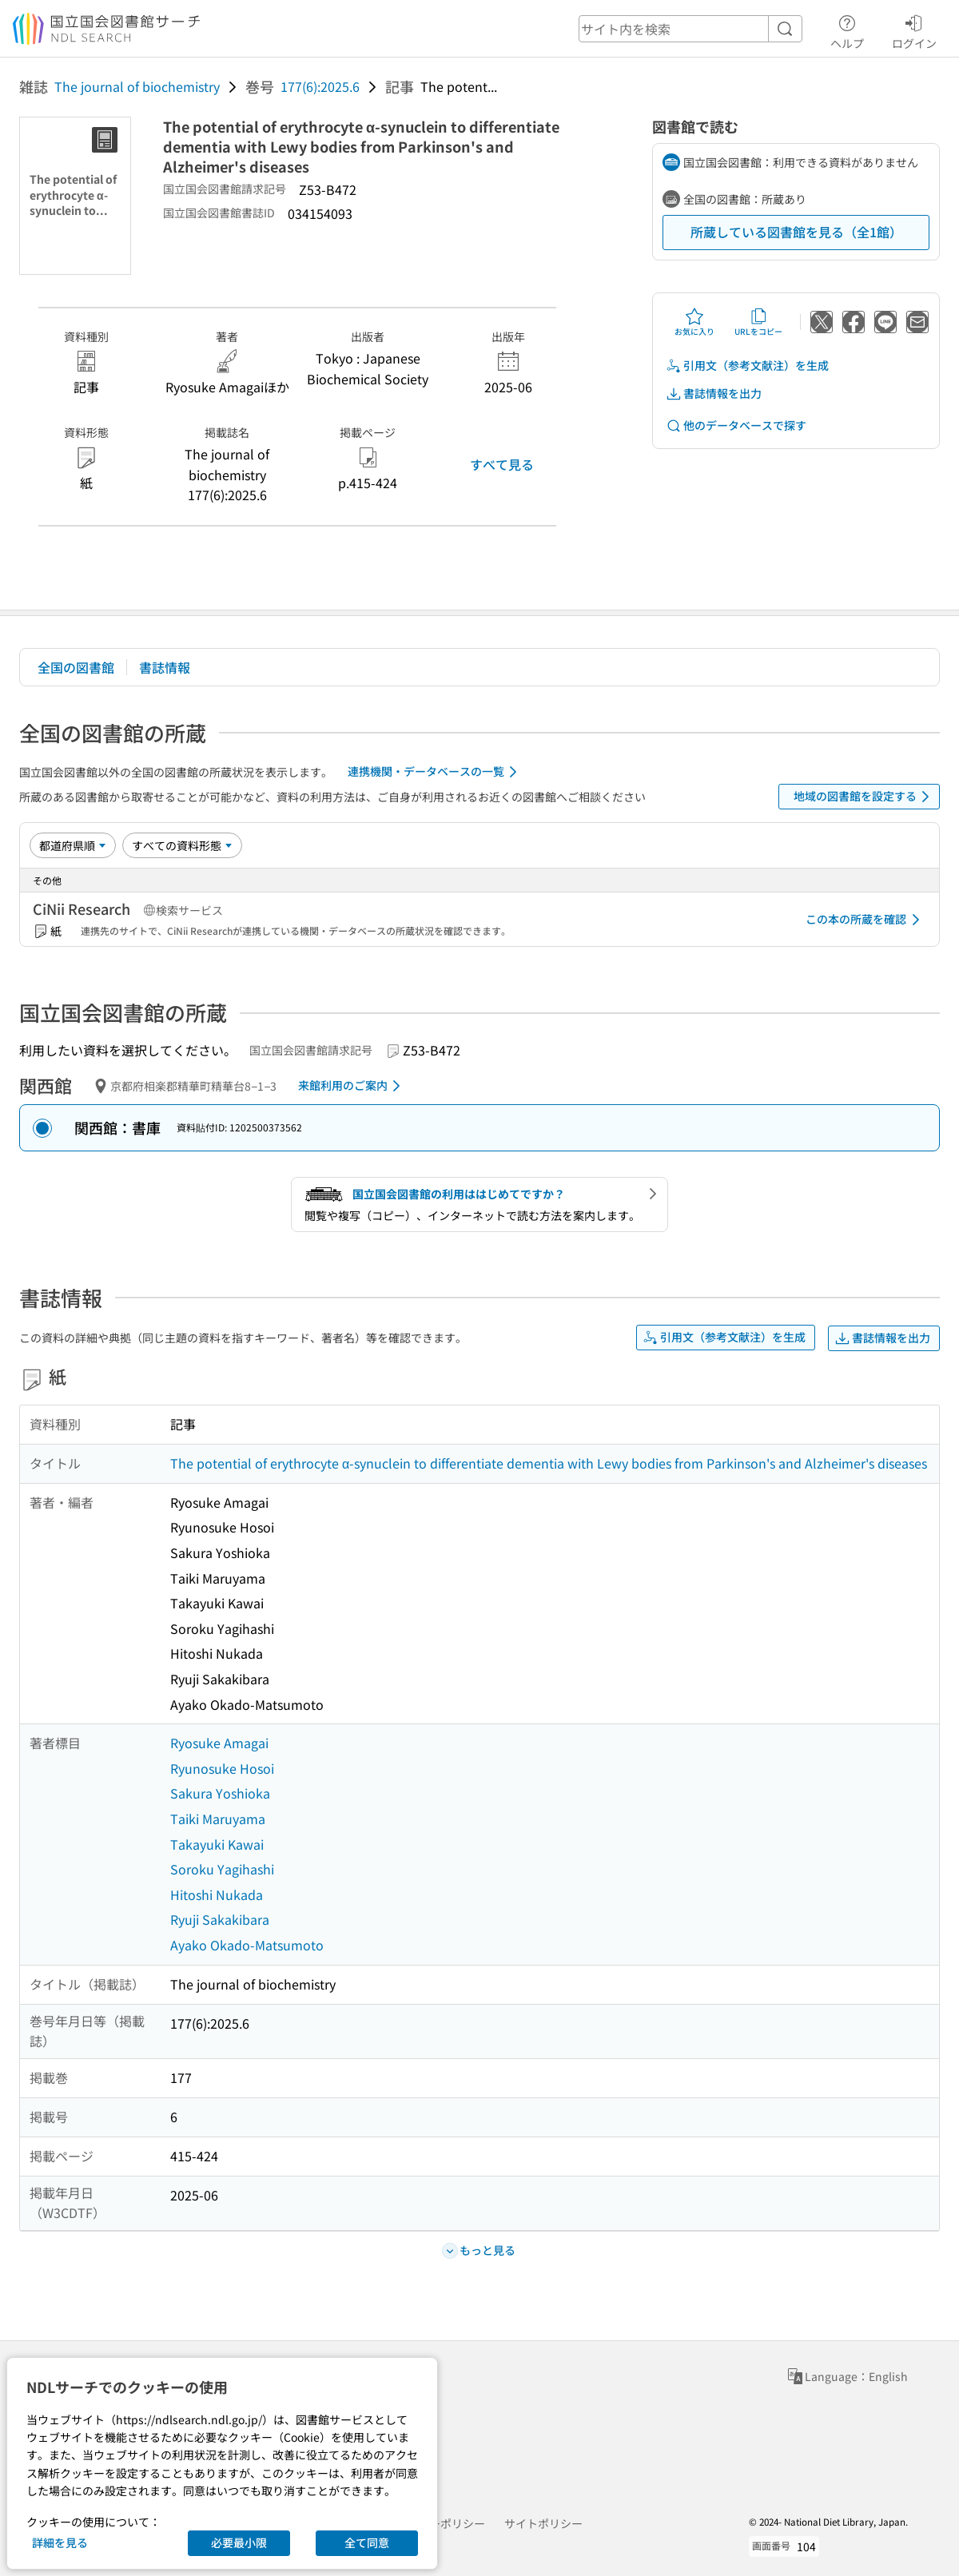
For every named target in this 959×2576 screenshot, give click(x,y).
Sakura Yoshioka (220, 1793)
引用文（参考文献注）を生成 (747, 365)
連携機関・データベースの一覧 (435, 771)
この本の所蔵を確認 (865, 919)
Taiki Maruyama (217, 1818)
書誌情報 (164, 667)
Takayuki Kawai (217, 1844)
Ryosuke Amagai (219, 1742)
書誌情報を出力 (714, 393)
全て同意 (366, 2542)
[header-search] (690, 28)
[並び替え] (73, 845)
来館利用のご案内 (352, 1085)
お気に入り (694, 322)
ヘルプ (847, 29)
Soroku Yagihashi (222, 1868)
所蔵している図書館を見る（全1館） (796, 231)
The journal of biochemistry (137, 86)
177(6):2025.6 (320, 86)
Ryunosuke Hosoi (222, 1768)
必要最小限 (239, 2542)
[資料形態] (182, 845)
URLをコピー (758, 322)
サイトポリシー (543, 2523)
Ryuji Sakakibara (219, 1919)
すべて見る (502, 464)
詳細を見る (60, 2542)
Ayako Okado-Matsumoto (247, 1944)
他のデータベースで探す (736, 425)
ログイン (914, 29)
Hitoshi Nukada (216, 1894)
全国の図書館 (76, 667)
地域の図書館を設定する (864, 796)
